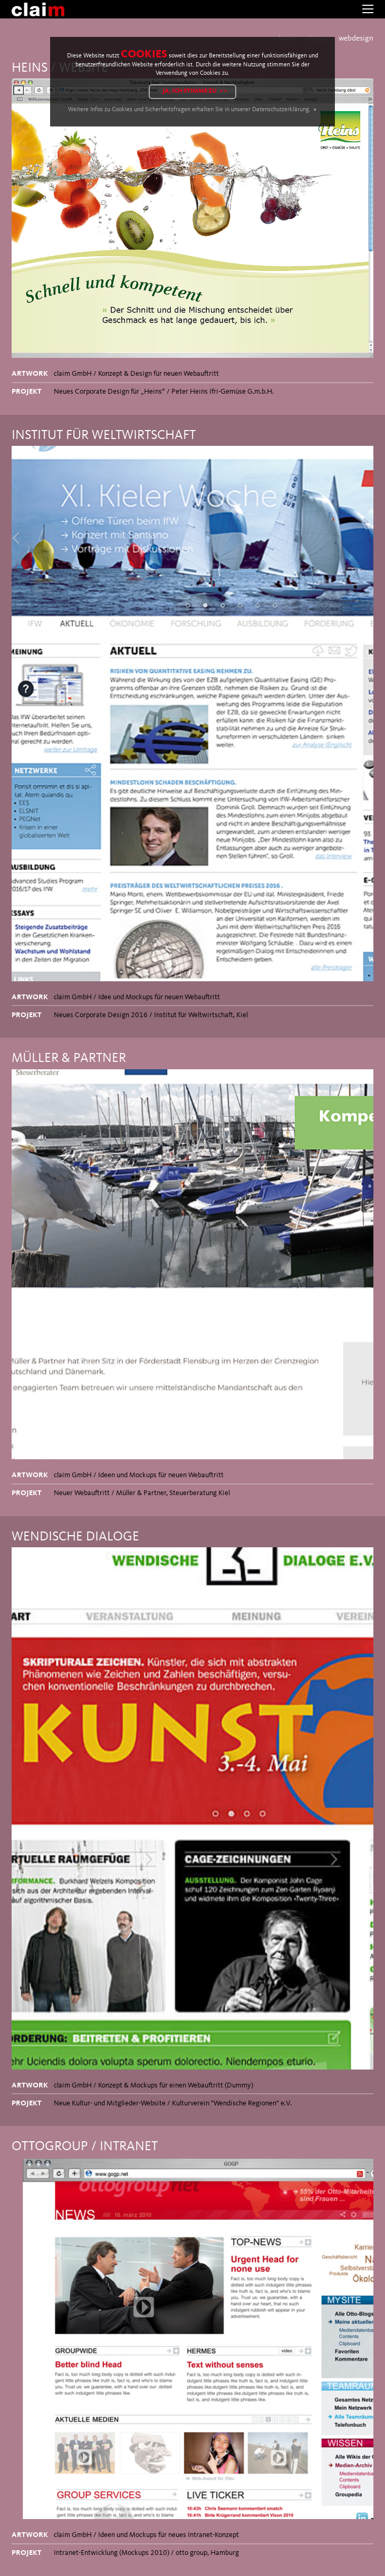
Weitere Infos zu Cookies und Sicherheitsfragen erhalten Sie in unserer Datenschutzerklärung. (189, 109)
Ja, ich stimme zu (189, 91)
